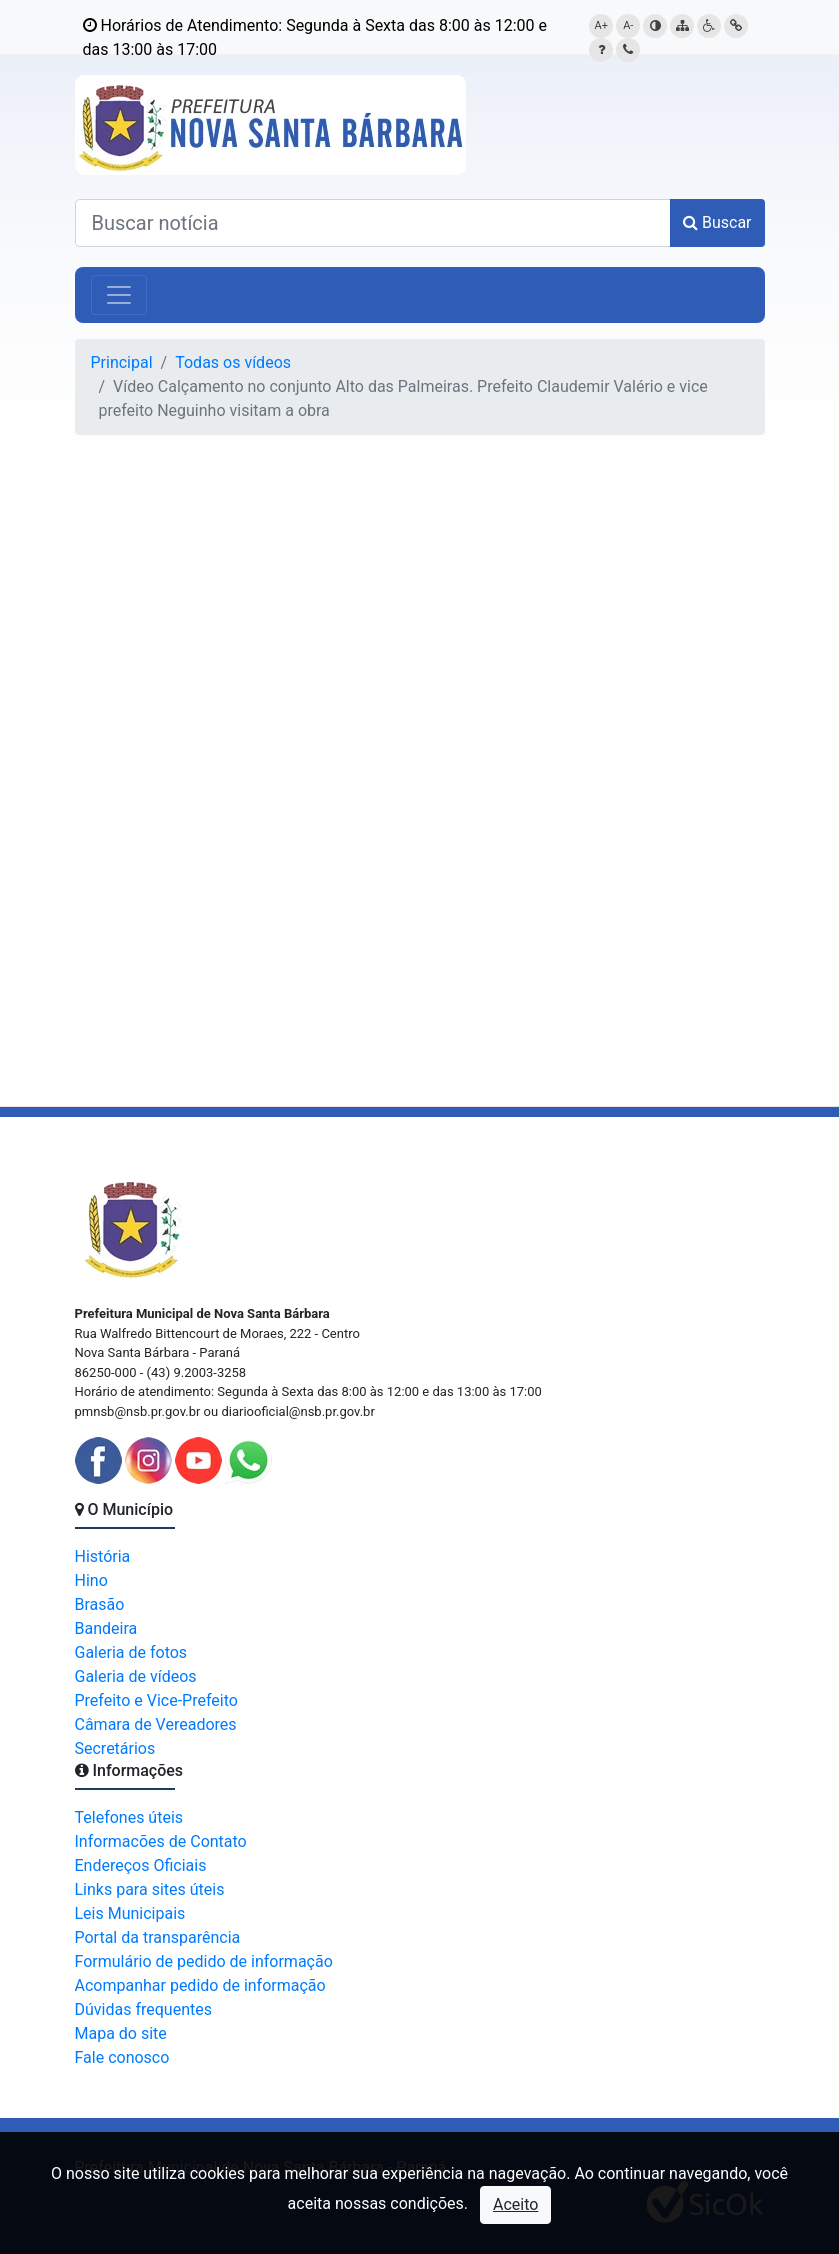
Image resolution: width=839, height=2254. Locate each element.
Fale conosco (122, 2057)
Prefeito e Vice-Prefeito (156, 1700)
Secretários (115, 1748)
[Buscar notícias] (373, 223)
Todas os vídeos (233, 362)
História (103, 1556)
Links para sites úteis (150, 1889)
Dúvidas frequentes (143, 2009)
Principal (122, 362)
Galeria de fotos (131, 1652)
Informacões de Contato (161, 1841)
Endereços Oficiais (141, 1865)
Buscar (717, 222)
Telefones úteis (129, 1817)
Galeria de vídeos (136, 1676)
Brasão (100, 1604)
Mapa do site (121, 2033)
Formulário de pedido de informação (204, 1961)
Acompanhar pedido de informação (200, 1985)
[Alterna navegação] (119, 295)
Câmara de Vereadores (156, 1724)
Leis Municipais (130, 1913)
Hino (91, 1580)
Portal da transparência (158, 1937)
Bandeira (106, 1628)
